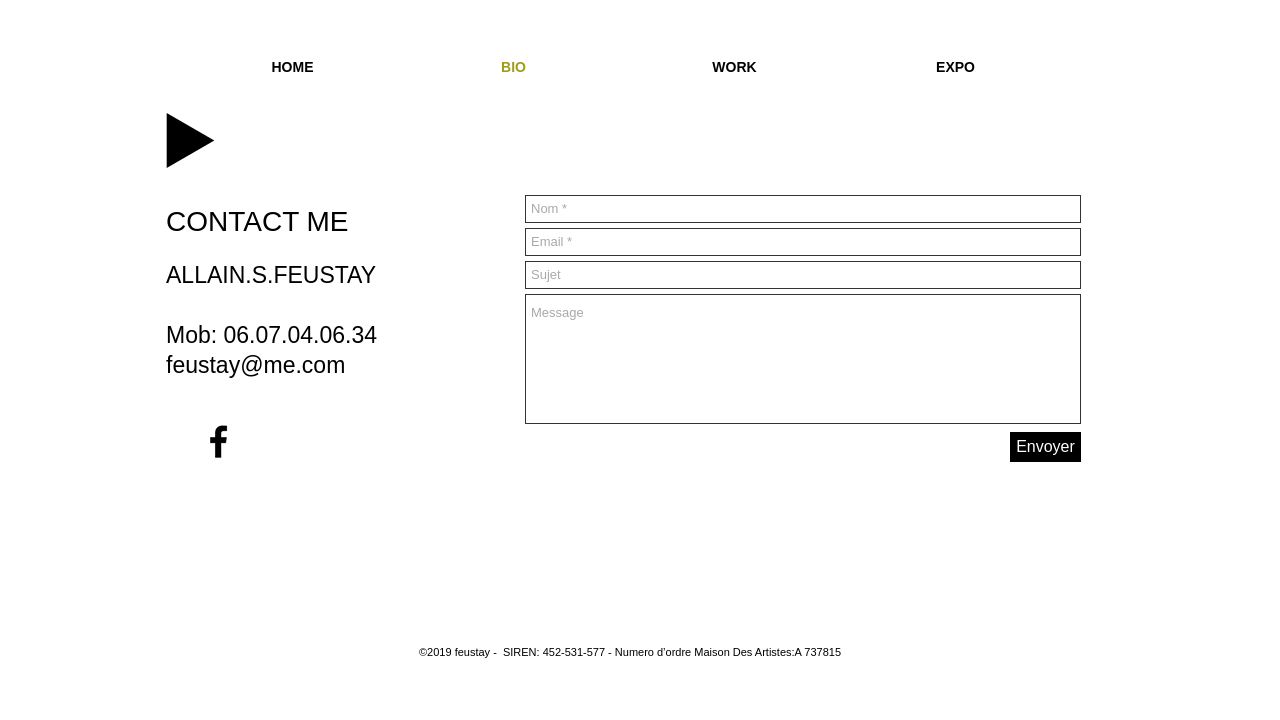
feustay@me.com (255, 365)
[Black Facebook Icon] (218, 441)
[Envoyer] (1045, 447)
